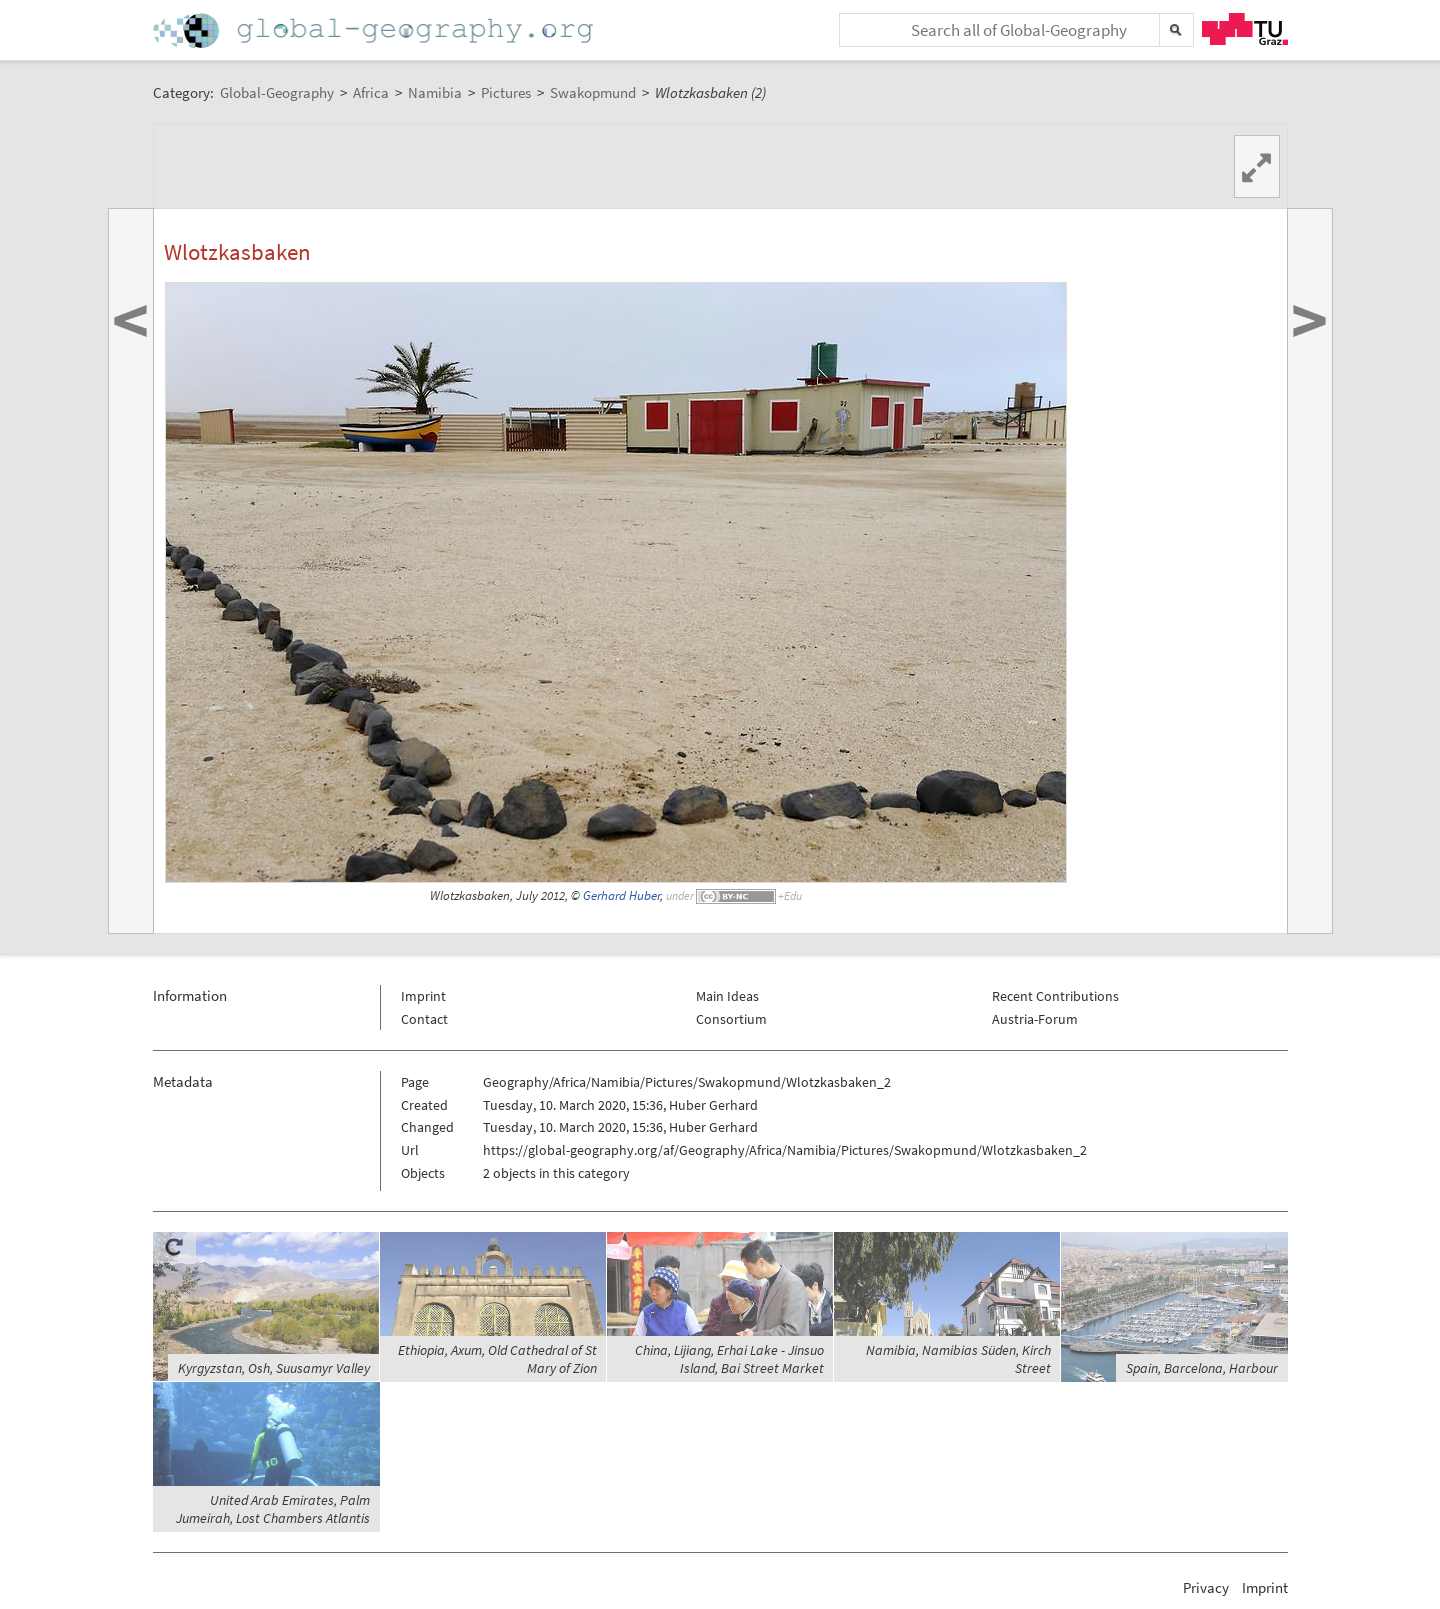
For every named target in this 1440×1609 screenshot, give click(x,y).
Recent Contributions (1055, 996)
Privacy (1206, 1587)
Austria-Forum (1035, 1019)
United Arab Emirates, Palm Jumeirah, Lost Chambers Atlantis (273, 1509)
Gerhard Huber (621, 895)
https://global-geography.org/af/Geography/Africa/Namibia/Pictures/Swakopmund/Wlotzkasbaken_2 (785, 1150)
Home (375, 30)
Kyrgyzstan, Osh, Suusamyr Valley (274, 1368)
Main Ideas (727, 996)
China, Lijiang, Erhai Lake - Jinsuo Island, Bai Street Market (729, 1359)
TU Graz (1245, 29)
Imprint (423, 996)
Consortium (731, 1019)
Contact (424, 1019)
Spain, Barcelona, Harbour (1202, 1368)
